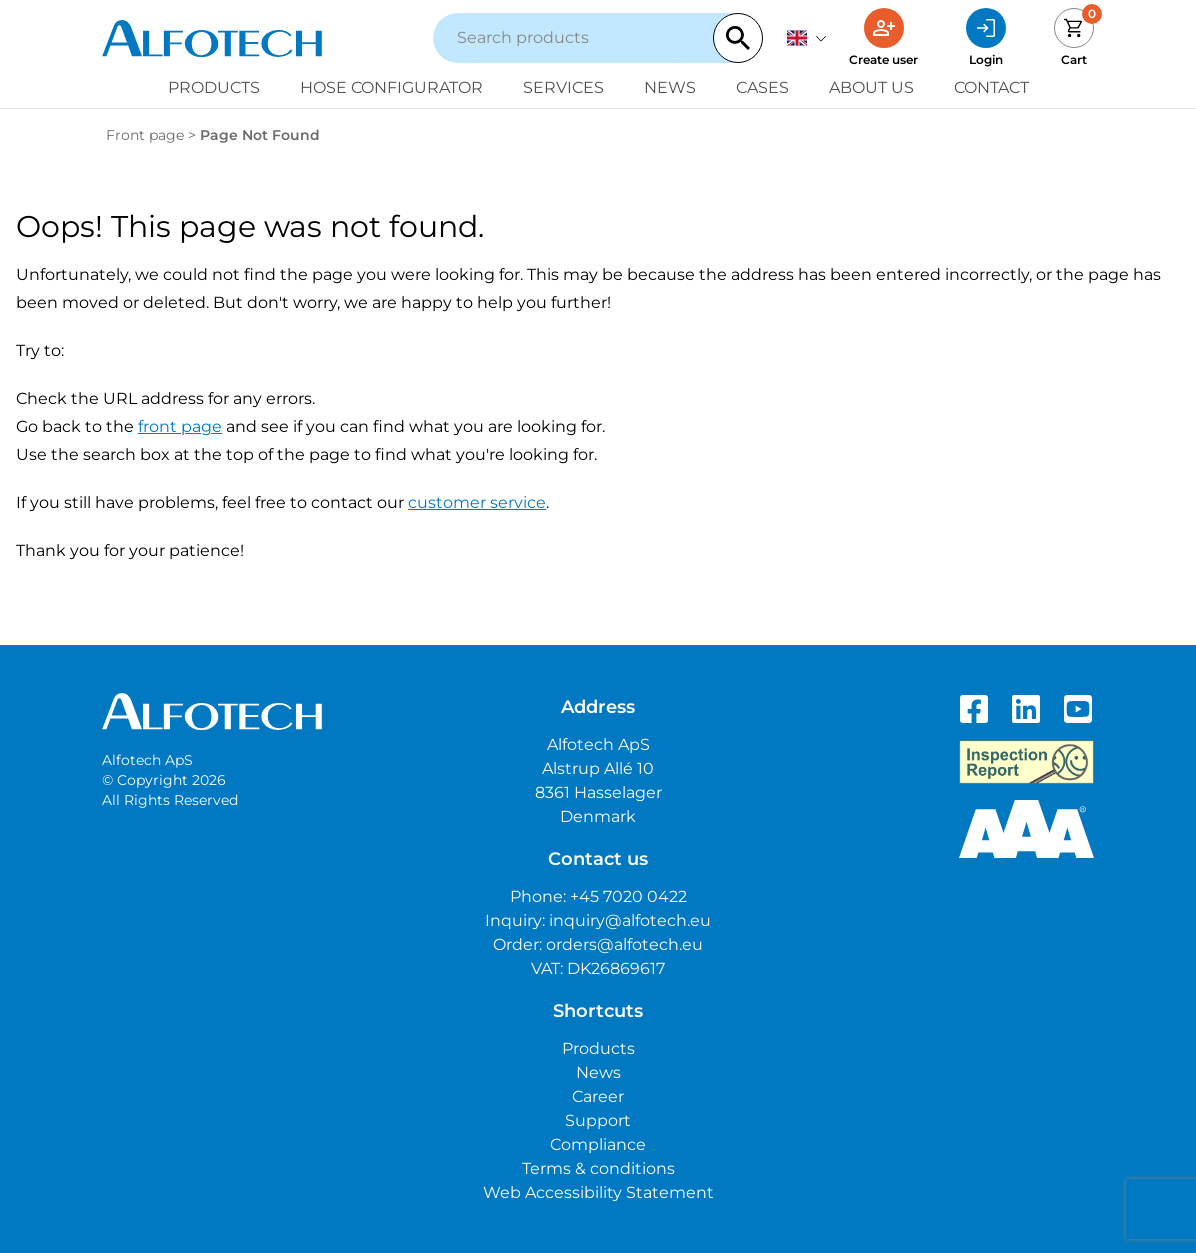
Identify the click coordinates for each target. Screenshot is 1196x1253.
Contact (991, 87)
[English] (807, 38)
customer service (477, 502)
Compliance (598, 1144)
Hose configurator (391, 87)
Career (598, 1096)
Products (214, 87)
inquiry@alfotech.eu (630, 920)
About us (871, 87)
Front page (145, 135)
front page (180, 426)
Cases (762, 87)
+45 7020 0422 (628, 896)
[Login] (986, 38)
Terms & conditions (598, 1168)
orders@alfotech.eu (624, 944)
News (670, 87)
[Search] (738, 38)
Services (563, 87)
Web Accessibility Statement (598, 1192)
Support (598, 1120)
